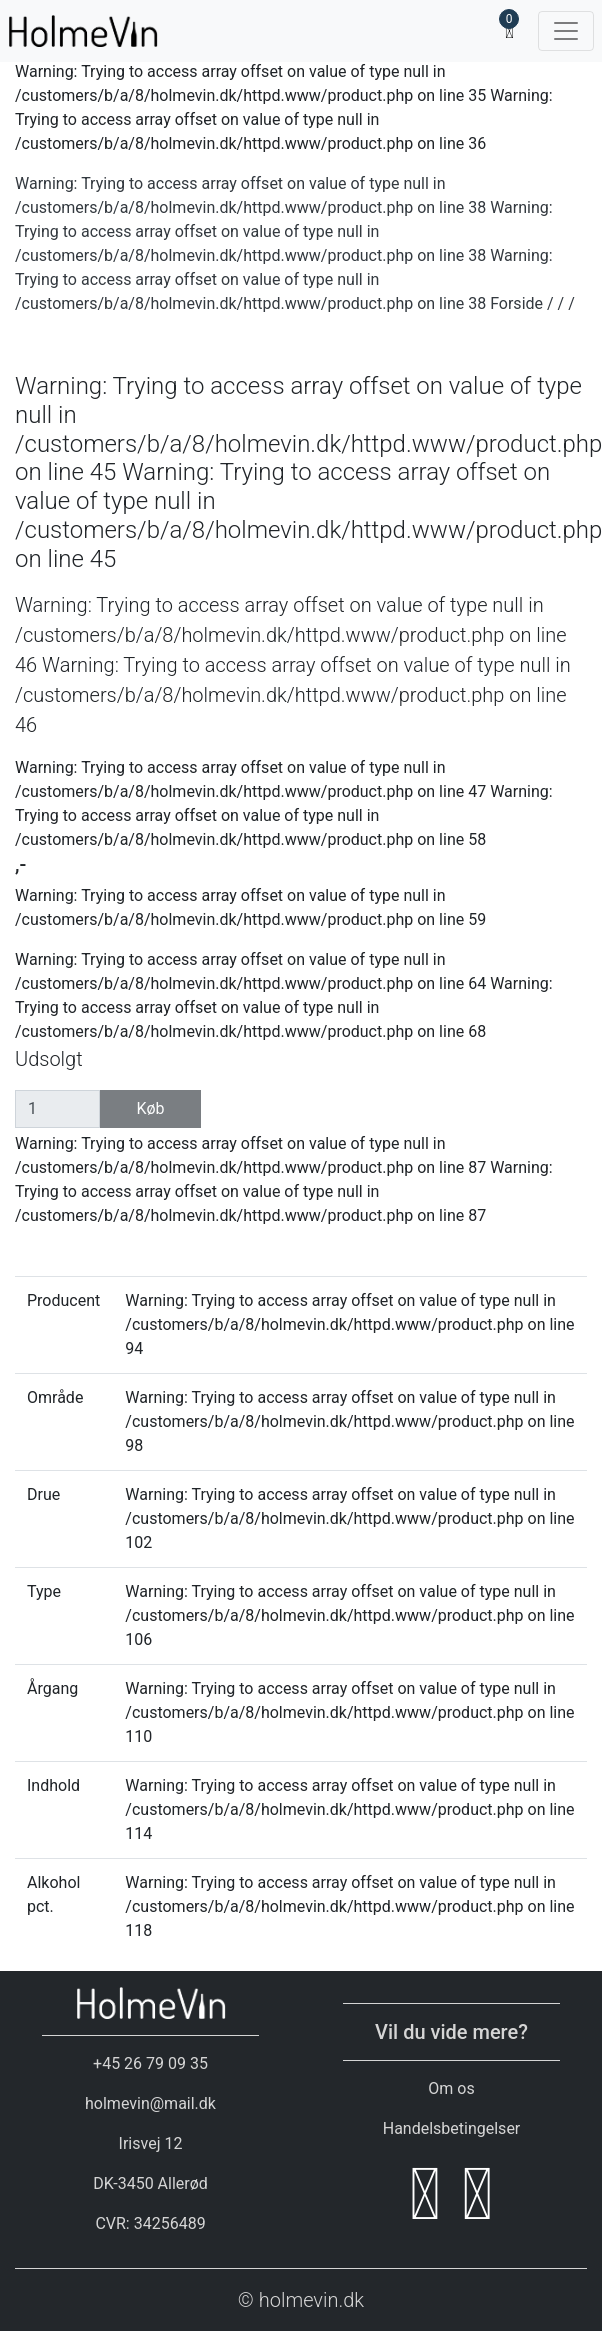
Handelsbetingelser (452, 2128)
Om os (451, 2088)
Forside (516, 303)
